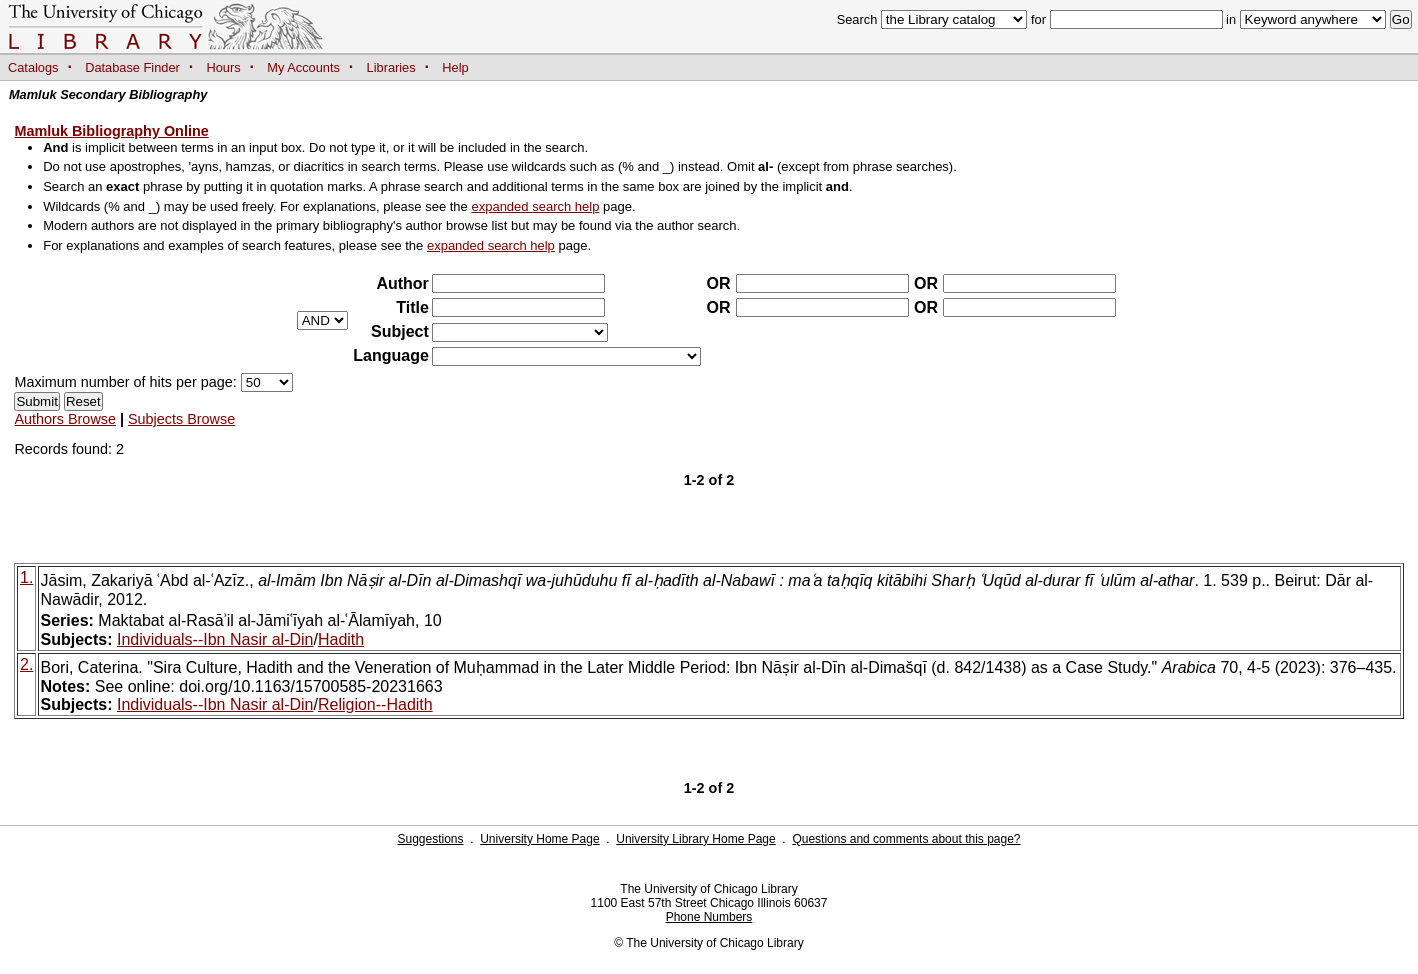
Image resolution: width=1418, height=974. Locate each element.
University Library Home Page (695, 839)
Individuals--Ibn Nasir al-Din (215, 639)
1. (26, 577)
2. (26, 664)
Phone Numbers (709, 917)
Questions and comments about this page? (906, 839)
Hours (224, 67)
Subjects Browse (181, 419)
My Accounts (303, 67)
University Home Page (539, 839)
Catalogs (33, 67)
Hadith (341, 639)
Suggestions (430, 839)
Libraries (391, 67)
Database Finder (132, 67)
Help (455, 67)
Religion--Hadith (375, 704)
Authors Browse (65, 419)
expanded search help (535, 206)
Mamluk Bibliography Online (111, 131)
